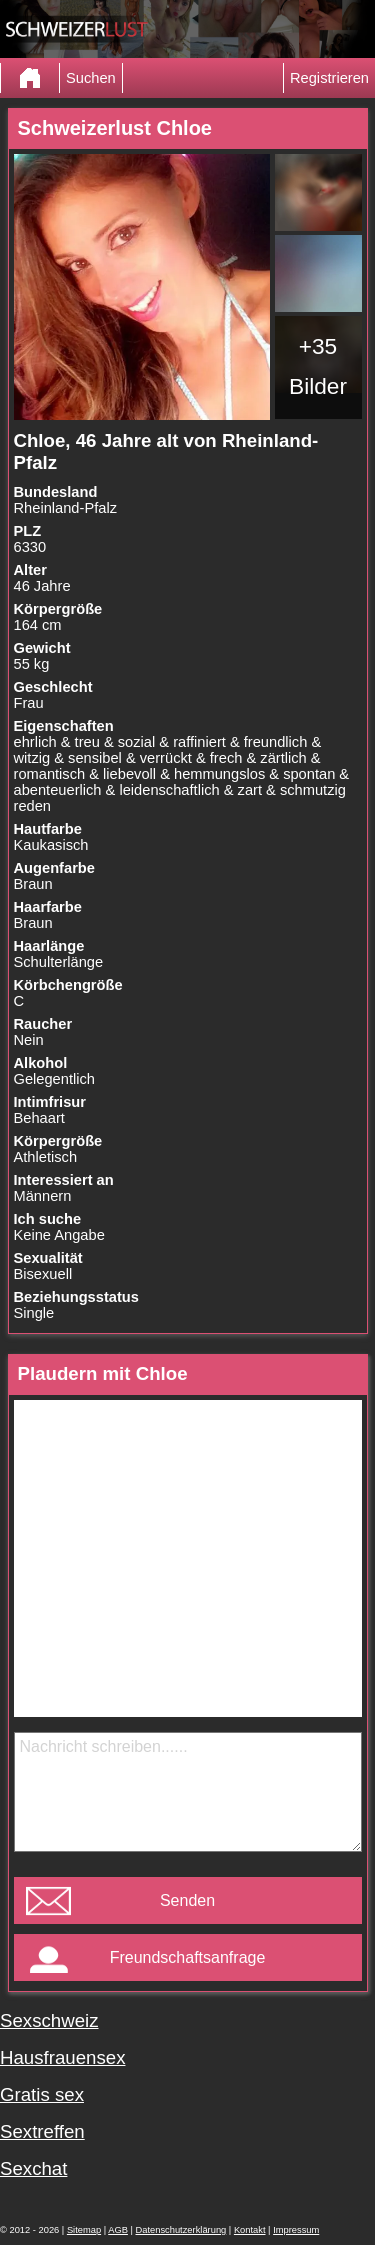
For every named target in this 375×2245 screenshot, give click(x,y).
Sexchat (33, 2168)
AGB (118, 2230)
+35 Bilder (318, 366)
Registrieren (329, 78)
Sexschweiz (49, 2020)
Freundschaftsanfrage (188, 1957)
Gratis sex (42, 2094)
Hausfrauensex (62, 2057)
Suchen (91, 78)
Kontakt (250, 2230)
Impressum (296, 2230)
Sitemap (84, 2230)
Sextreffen (42, 2131)
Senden (187, 1900)
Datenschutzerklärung (181, 2230)
